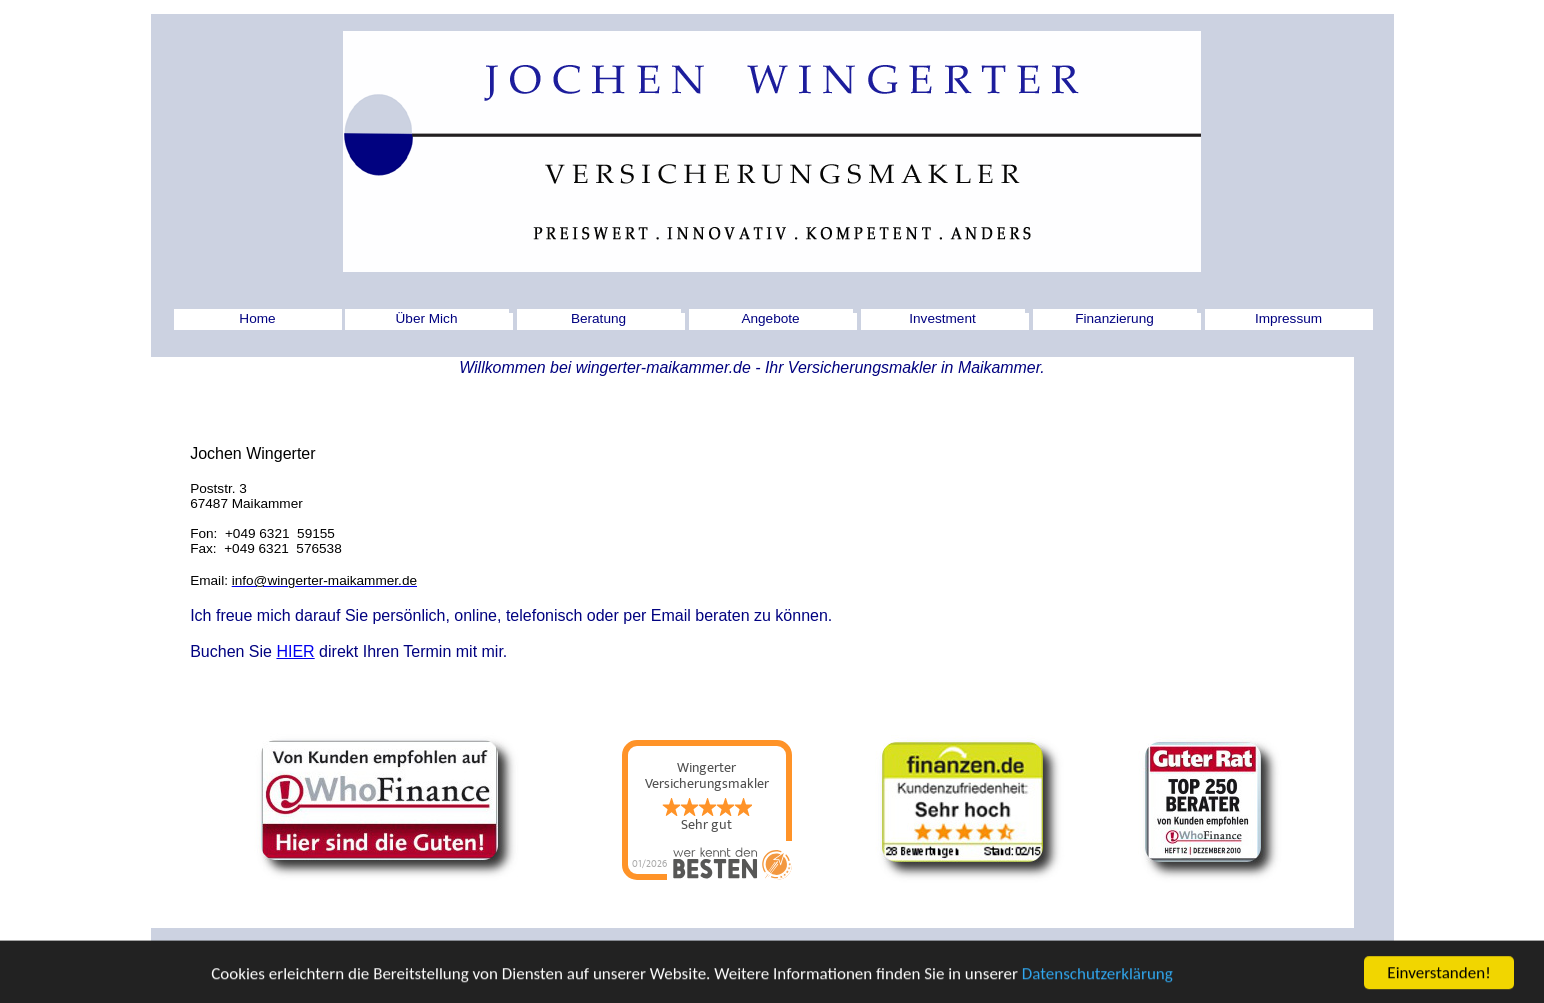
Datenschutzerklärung (1097, 977)
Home (257, 318)
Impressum (1288, 318)
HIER (295, 651)
